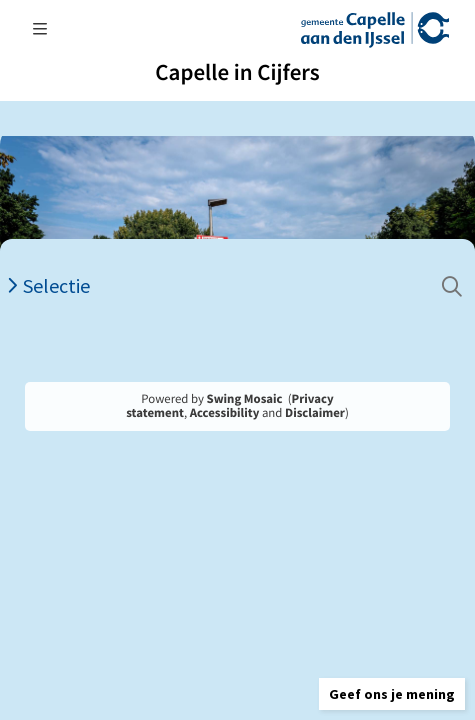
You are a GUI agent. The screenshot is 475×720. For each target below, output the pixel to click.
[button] (392, 694)
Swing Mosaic (245, 399)
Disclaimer (315, 413)
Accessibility (225, 413)
